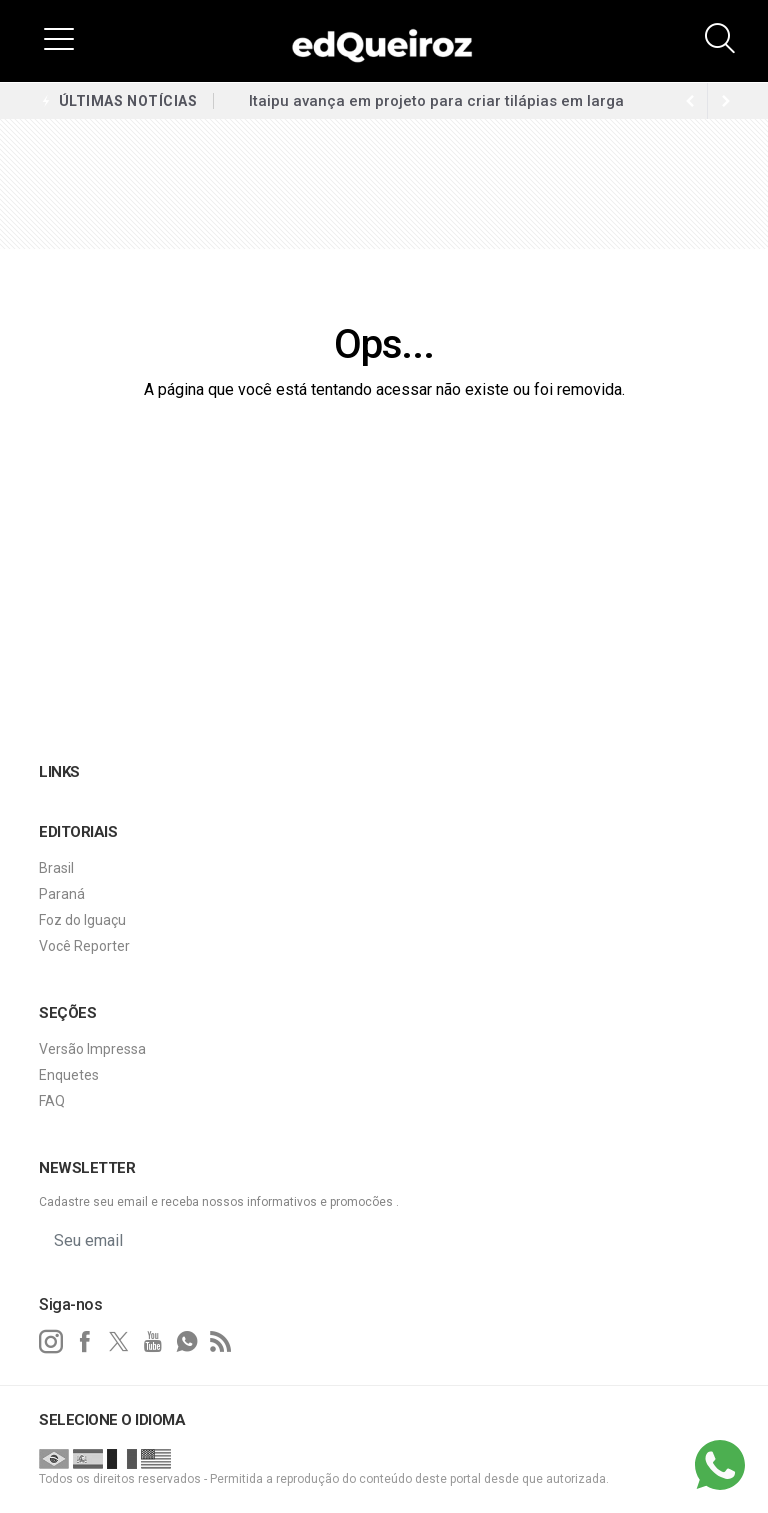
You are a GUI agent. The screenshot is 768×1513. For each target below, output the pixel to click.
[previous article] (726, 101)
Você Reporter (84, 946)
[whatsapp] (187, 1342)
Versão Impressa (92, 1049)
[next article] (690, 101)
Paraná (62, 894)
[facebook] (85, 1342)
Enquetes (69, 1075)
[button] (59, 38)
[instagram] (51, 1342)
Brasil (56, 868)
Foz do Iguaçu (82, 920)
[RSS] (221, 1342)
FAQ (52, 1101)
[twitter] (119, 1342)
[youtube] (153, 1342)
